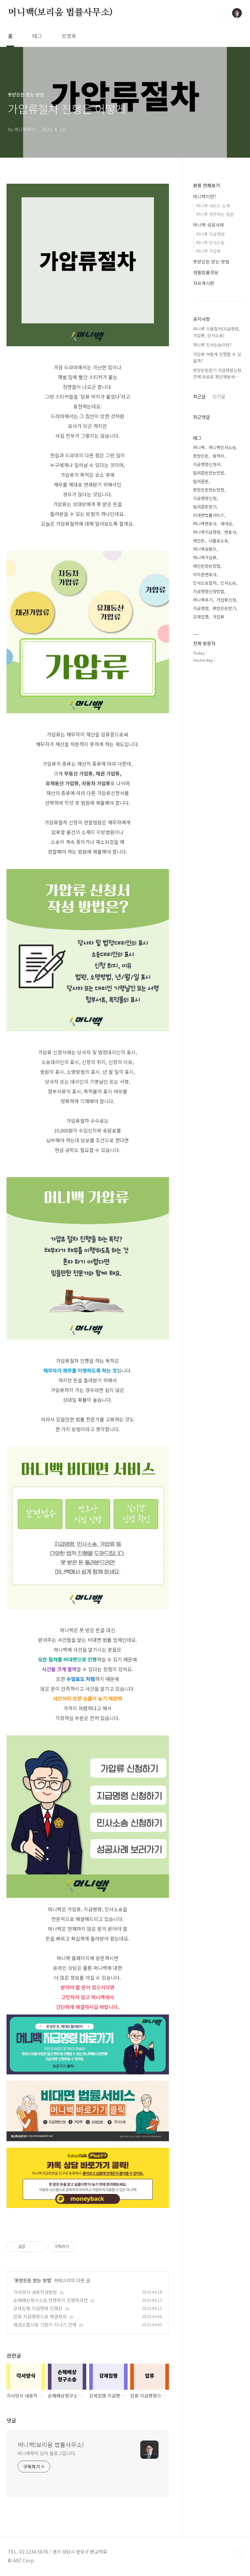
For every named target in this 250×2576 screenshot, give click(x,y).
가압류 (218, 617)
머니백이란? (204, 196)
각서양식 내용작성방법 (35, 2292)
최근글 (199, 396)
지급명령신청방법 (208, 591)
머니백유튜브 (204, 549)
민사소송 (228, 583)
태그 (37, 36)
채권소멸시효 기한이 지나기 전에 (44, 2324)
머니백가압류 (204, 557)
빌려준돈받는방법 (208, 473)
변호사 (230, 532)
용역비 (218, 456)
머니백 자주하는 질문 (215, 214)
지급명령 (201, 608)
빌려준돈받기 (204, 507)
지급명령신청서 (206, 464)
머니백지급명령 (206, 532)
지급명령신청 (204, 498)
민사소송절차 (204, 583)
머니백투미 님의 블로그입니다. (47, 2453)
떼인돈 (199, 540)
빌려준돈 (201, 481)
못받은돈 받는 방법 (33, 2280)
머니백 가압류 (208, 251)
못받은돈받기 (224, 608)
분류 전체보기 (206, 185)
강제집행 (201, 617)
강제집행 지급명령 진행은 (37, 2308)
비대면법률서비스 (208, 515)
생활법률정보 (205, 272)
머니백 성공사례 (208, 224)
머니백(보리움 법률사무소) (60, 12)
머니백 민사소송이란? (212, 345)
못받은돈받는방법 (208, 490)
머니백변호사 (204, 523)
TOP (237, 2554)
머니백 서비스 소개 (213, 206)
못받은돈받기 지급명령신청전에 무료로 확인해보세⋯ (217, 373)
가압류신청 (226, 600)
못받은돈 (201, 456)
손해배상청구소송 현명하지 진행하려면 (50, 2300)
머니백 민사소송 (210, 242)
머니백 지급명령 (210, 234)
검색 (222, 13)
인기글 (219, 396)
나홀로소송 (218, 540)
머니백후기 (203, 600)
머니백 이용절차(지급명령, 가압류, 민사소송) (216, 332)
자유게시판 (203, 283)
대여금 (226, 523)
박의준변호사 (204, 574)
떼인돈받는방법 (206, 566)
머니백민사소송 (222, 447)
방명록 (69, 36)
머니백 (199, 447)
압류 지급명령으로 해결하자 (40, 2316)
